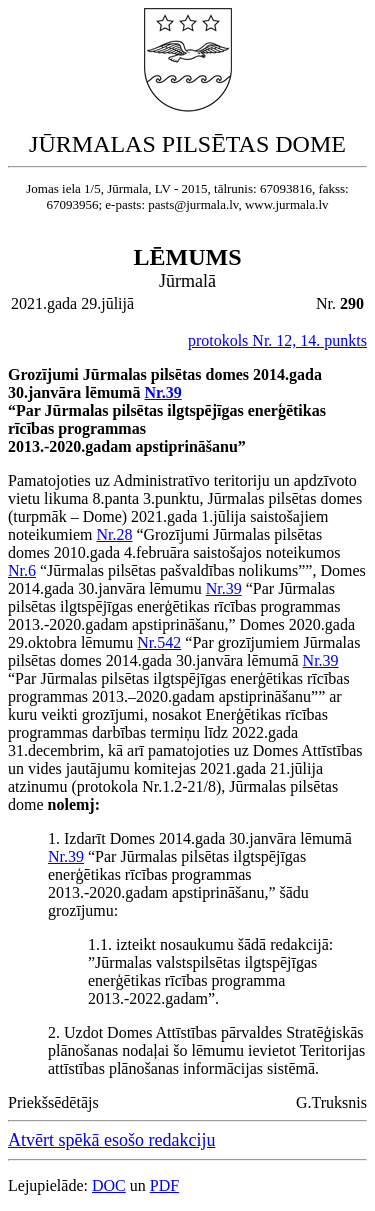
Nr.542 (159, 642)
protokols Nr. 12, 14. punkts (277, 340)
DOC (109, 1185)
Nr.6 (22, 570)
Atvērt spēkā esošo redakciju (111, 1140)
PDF (164, 1185)
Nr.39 (162, 392)
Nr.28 (114, 534)
